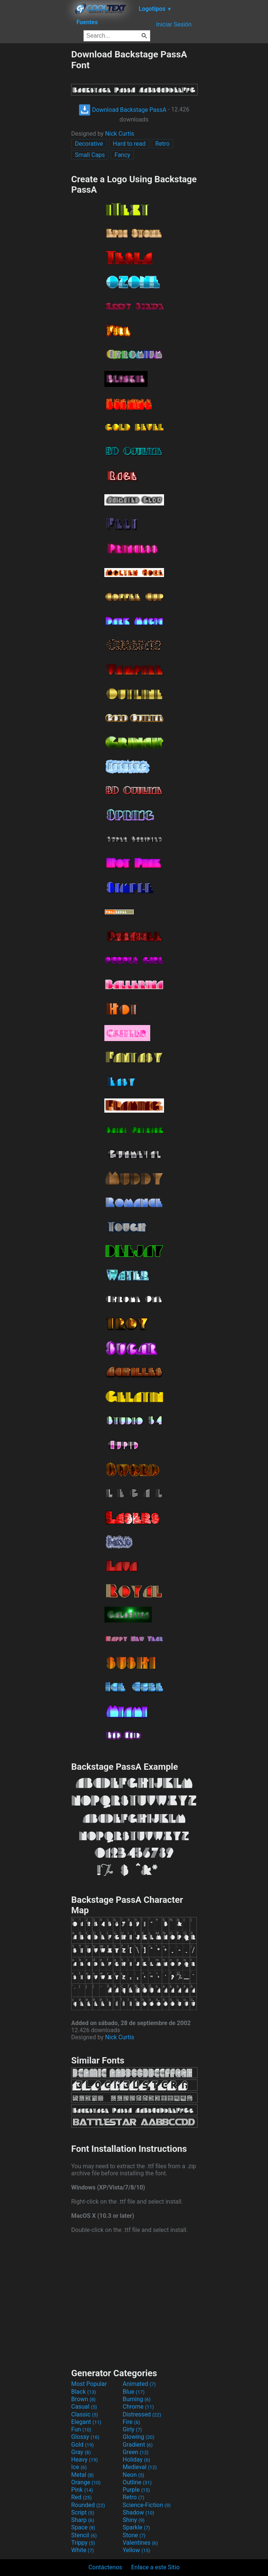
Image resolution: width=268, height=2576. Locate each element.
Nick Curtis (119, 133)
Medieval (140, 2467)
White (82, 2550)
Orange (86, 2482)
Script (82, 2512)
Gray (81, 2452)
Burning (137, 2399)
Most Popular (89, 2383)
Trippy (83, 2542)
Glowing (138, 2436)
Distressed (142, 2414)
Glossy (85, 2436)
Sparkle (136, 2527)
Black (83, 2391)
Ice (78, 2467)
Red (81, 2497)
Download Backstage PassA (123, 109)
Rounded (88, 2505)
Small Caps (90, 154)
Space (83, 2527)
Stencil (84, 2535)
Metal (82, 2474)
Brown (83, 2399)
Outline (137, 2482)
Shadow (138, 2512)
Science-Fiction (147, 2505)
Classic (84, 2414)
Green (136, 2452)
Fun (81, 2429)
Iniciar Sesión (174, 24)
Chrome (138, 2406)
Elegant (86, 2421)
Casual (84, 2406)
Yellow (136, 2550)
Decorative (89, 143)
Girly (132, 2429)
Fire (131, 2421)
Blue (134, 2391)
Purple (136, 2489)
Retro (162, 143)
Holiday (136, 2459)
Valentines (140, 2542)
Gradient (137, 2444)
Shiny (134, 2519)
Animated (139, 2383)
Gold (82, 2444)
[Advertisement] (35, 160)
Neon (133, 2474)
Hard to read (129, 143)
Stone (134, 2535)
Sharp (82, 2519)
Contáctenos (105, 2567)
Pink (82, 2489)
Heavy (84, 2459)
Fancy (122, 154)
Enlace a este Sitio (155, 2567)
